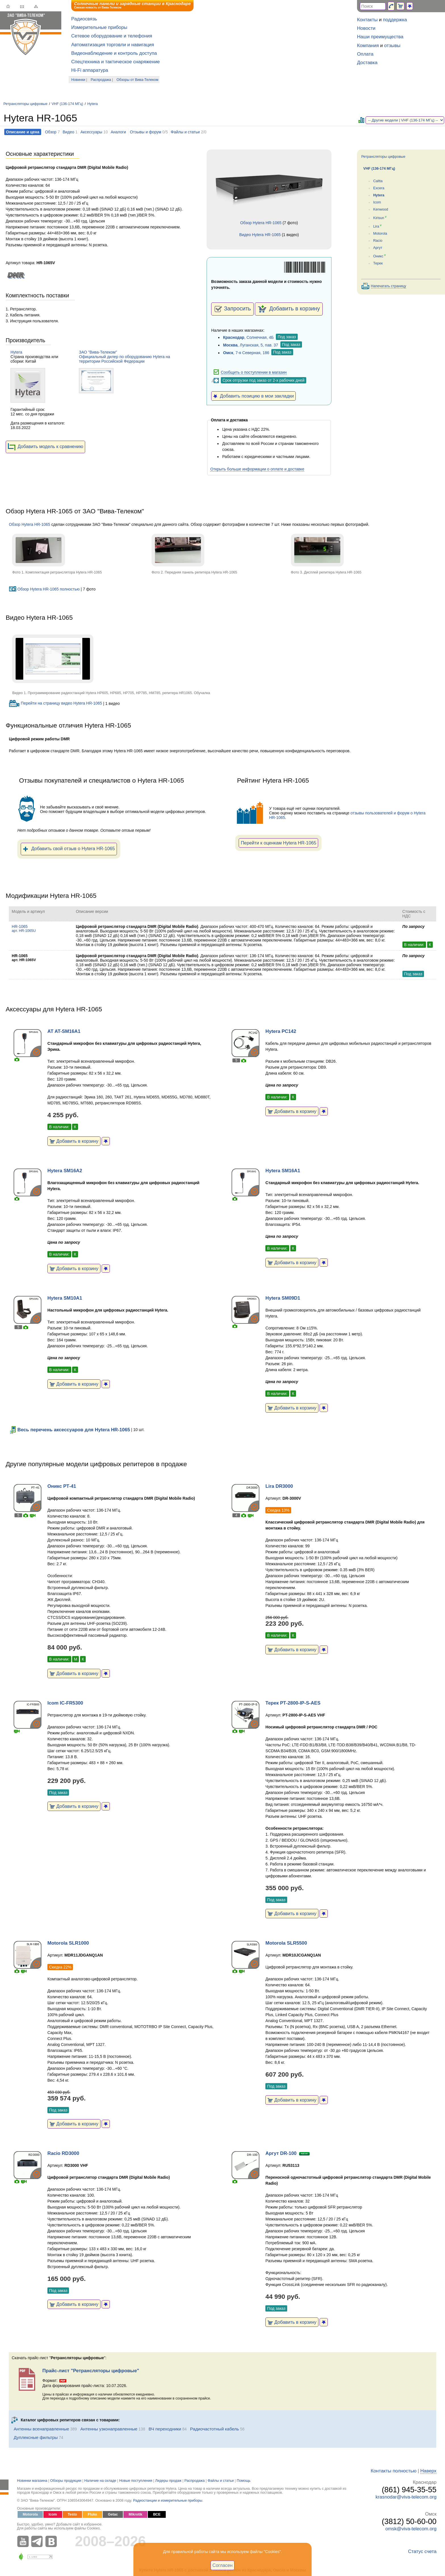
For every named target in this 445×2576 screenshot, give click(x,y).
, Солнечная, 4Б (248, 337)
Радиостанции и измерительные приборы (167, 2501)
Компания (368, 45)
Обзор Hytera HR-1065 (260, 222)
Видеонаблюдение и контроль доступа (114, 53)
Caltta (378, 181)
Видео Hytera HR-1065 (260, 234)
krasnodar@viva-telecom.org (405, 2497)
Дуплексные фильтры (36, 2437)
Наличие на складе (100, 2481)
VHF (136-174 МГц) (67, 104)
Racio (377, 241)
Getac (113, 2514)
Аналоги (118, 132)
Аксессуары (91, 132)
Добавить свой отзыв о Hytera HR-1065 (69, 849)
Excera (378, 188)
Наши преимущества (380, 36)
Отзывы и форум (145, 132)
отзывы (392, 45)
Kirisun (378, 218)
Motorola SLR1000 (68, 1943)
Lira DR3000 (279, 1486)
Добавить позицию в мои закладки (253, 395)
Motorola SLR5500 (286, 1943)
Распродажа (101, 80)
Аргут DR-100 (281, 2153)
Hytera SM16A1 (282, 1170)
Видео (68, 132)
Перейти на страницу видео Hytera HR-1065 (55, 703)
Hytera (92, 104)
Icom (377, 202)
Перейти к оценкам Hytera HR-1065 (278, 842)
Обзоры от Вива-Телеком (137, 80)
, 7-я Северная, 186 (246, 352)
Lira (376, 226)
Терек (378, 263)
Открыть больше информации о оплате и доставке (257, 469)
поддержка (395, 19)
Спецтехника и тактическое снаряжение (115, 61)
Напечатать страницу (388, 286)
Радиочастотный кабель (214, 2428)
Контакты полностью (393, 2471)
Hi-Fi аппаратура (89, 70)
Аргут (377, 248)
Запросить (232, 309)
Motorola (380, 234)
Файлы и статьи (185, 132)
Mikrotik (135, 2514)
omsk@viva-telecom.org (410, 2528)
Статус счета (422, 2551)
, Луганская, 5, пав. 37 (250, 345)
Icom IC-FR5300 (65, 1703)
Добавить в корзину (289, 309)
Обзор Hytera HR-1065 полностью (44, 589)
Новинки (78, 80)
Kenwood (380, 209)
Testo (72, 2514)
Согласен (223, 2565)
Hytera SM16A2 (64, 1170)
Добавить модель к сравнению (45, 447)
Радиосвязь (84, 19)
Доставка (367, 62)
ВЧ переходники (164, 2428)
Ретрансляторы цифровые (25, 104)
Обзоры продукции (65, 2481)
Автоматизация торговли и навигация (112, 44)
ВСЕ (156, 2514)
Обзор (50, 132)
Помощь (244, 2481)
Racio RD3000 (63, 2153)
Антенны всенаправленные (41, 2428)
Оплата (365, 54)
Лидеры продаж (168, 2481)
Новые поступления (135, 2481)
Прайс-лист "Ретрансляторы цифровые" (90, 2370)
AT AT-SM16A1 (63, 1031)
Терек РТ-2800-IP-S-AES (292, 1703)
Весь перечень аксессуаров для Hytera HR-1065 (69, 1429)
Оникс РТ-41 (61, 1486)
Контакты (367, 19)
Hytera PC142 (280, 1031)
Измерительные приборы (99, 27)
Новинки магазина (32, 2481)
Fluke (92, 2514)
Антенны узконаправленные (108, 2428)
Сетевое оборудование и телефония (111, 36)
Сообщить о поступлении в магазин (254, 372)
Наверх (428, 2471)
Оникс (378, 256)
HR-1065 (24, 928)
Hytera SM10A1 (64, 1298)
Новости (366, 28)
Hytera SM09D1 (282, 1298)
